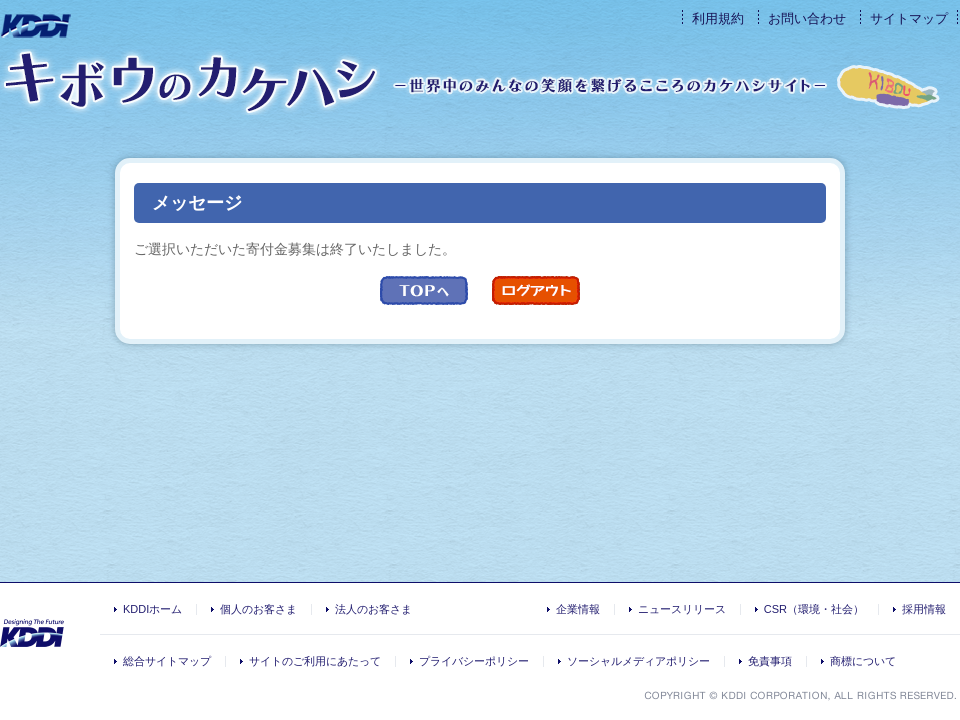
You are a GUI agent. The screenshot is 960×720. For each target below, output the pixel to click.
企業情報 (578, 609)
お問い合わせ (807, 18)
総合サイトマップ (167, 661)
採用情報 (924, 609)
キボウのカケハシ (190, 82)
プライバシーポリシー (474, 661)
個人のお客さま (258, 609)
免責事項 (770, 661)
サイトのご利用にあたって (315, 661)
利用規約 (718, 18)
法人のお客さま (373, 609)
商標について (863, 661)
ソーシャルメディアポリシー (638, 661)
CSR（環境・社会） (814, 609)
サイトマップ (909, 18)
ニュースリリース (682, 609)
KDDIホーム (152, 609)
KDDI (37, 27)
